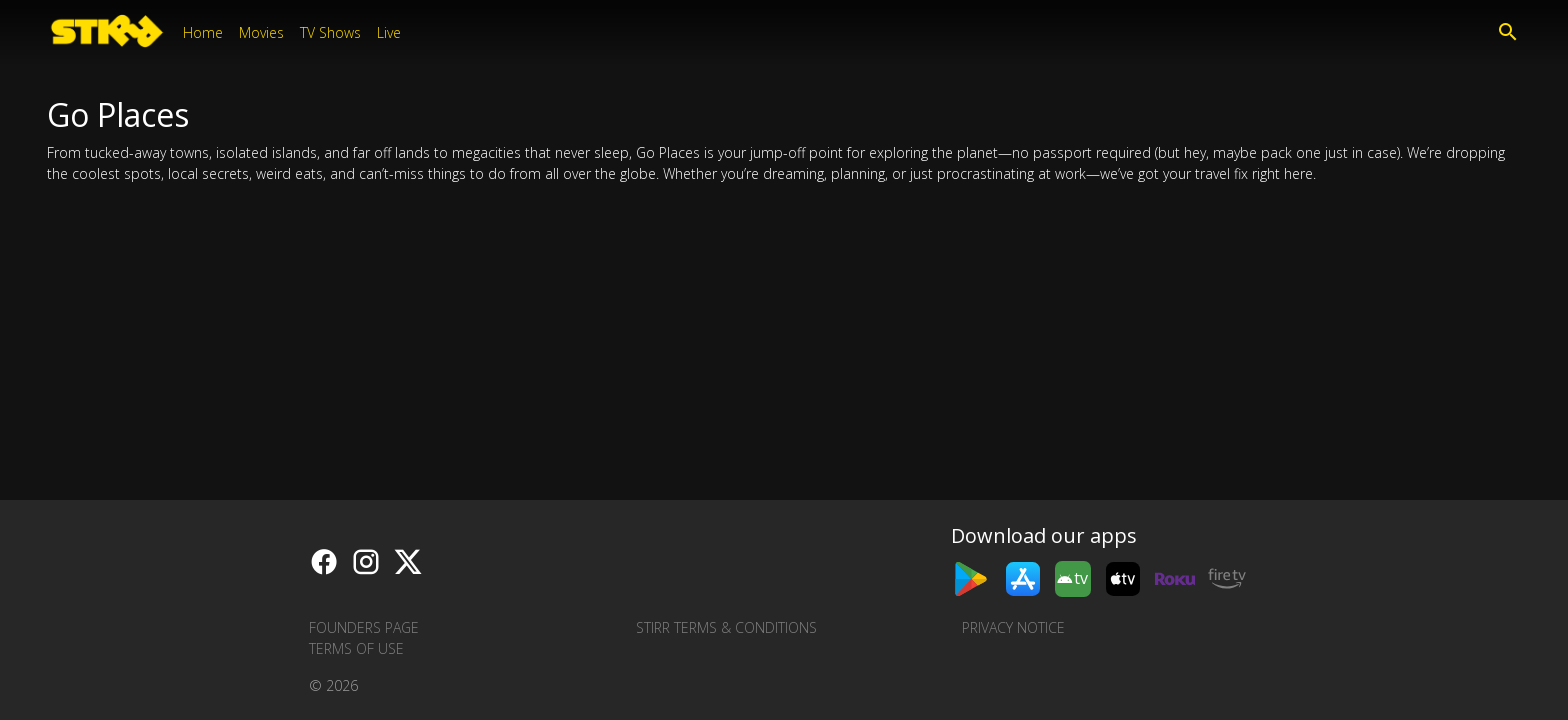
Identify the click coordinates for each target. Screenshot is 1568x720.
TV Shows (330, 32)
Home (203, 32)
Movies (261, 32)
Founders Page (364, 627)
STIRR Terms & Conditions (726, 627)
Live (389, 32)
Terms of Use (356, 648)
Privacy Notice (1013, 627)
